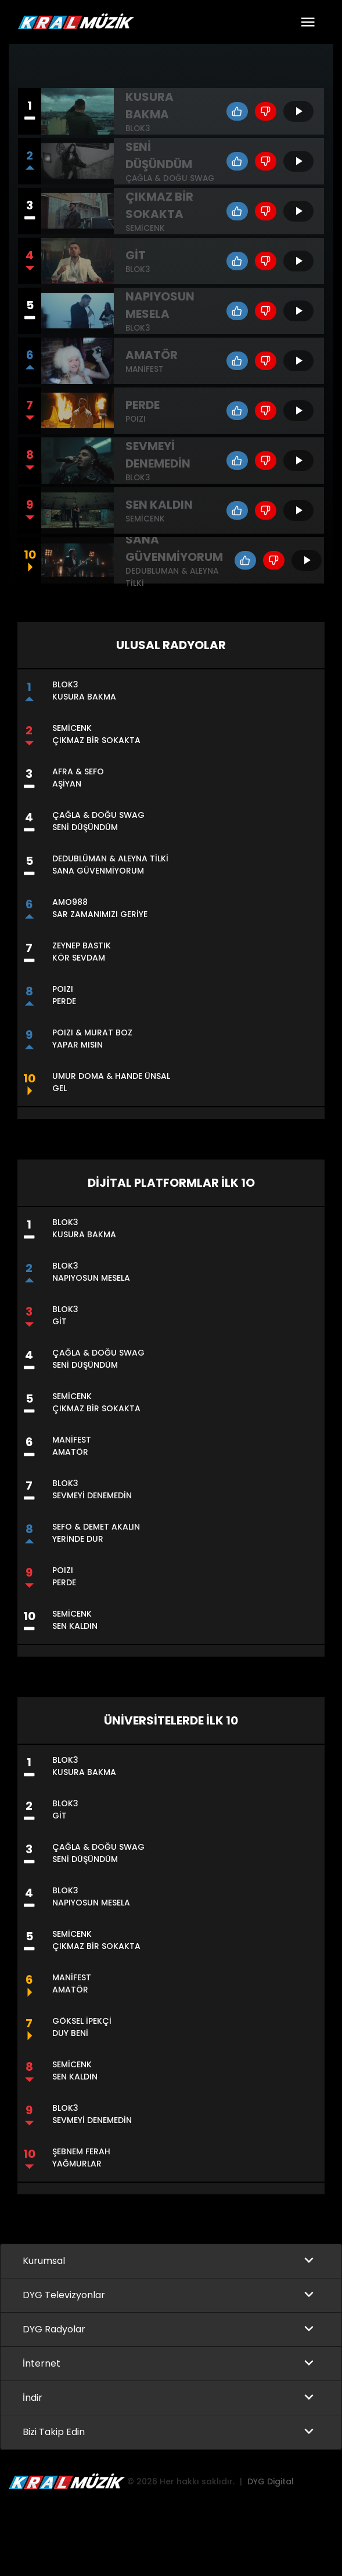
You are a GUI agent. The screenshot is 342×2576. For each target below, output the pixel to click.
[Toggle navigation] (307, 22)
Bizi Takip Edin (54, 2432)
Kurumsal (44, 2261)
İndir (32, 2398)
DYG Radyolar (54, 2329)
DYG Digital (270, 2482)
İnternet (41, 2364)
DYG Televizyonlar (64, 2295)
